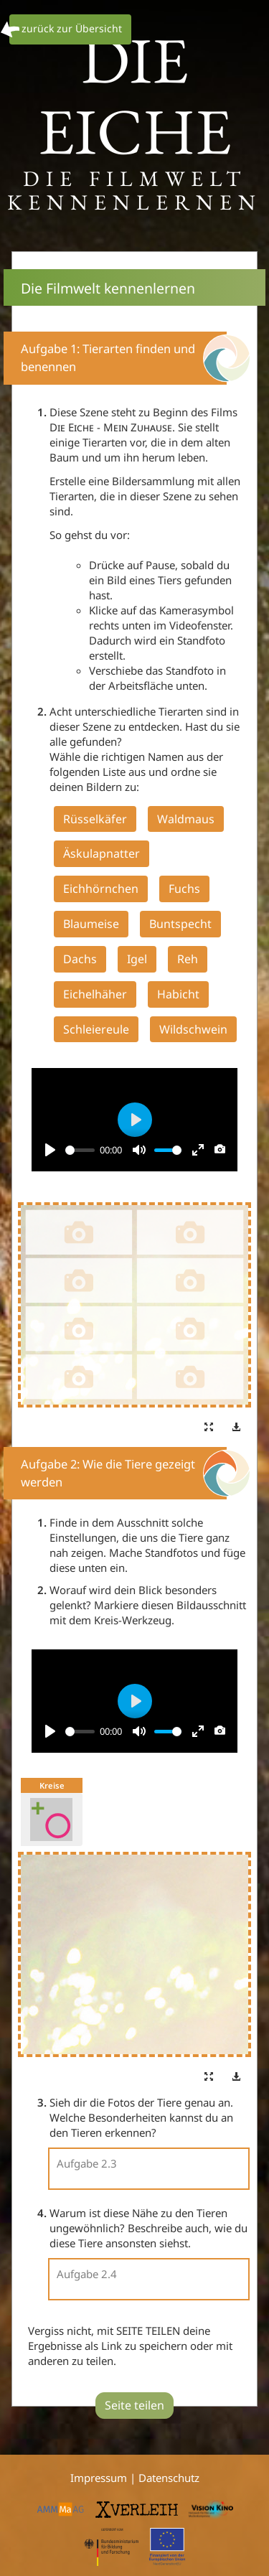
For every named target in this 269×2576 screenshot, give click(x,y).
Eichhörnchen (100, 888)
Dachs (80, 959)
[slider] (80, 1150)
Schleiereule (96, 1029)
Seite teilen (134, 2405)
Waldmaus (185, 819)
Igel (137, 959)
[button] (209, 1427)
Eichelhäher (95, 994)
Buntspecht (180, 924)
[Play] (50, 1149)
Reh (187, 959)
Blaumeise (91, 924)
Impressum (100, 2477)
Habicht (178, 994)
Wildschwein (193, 1029)
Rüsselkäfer (95, 819)
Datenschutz (168, 2477)
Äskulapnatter (101, 853)
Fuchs (184, 888)
